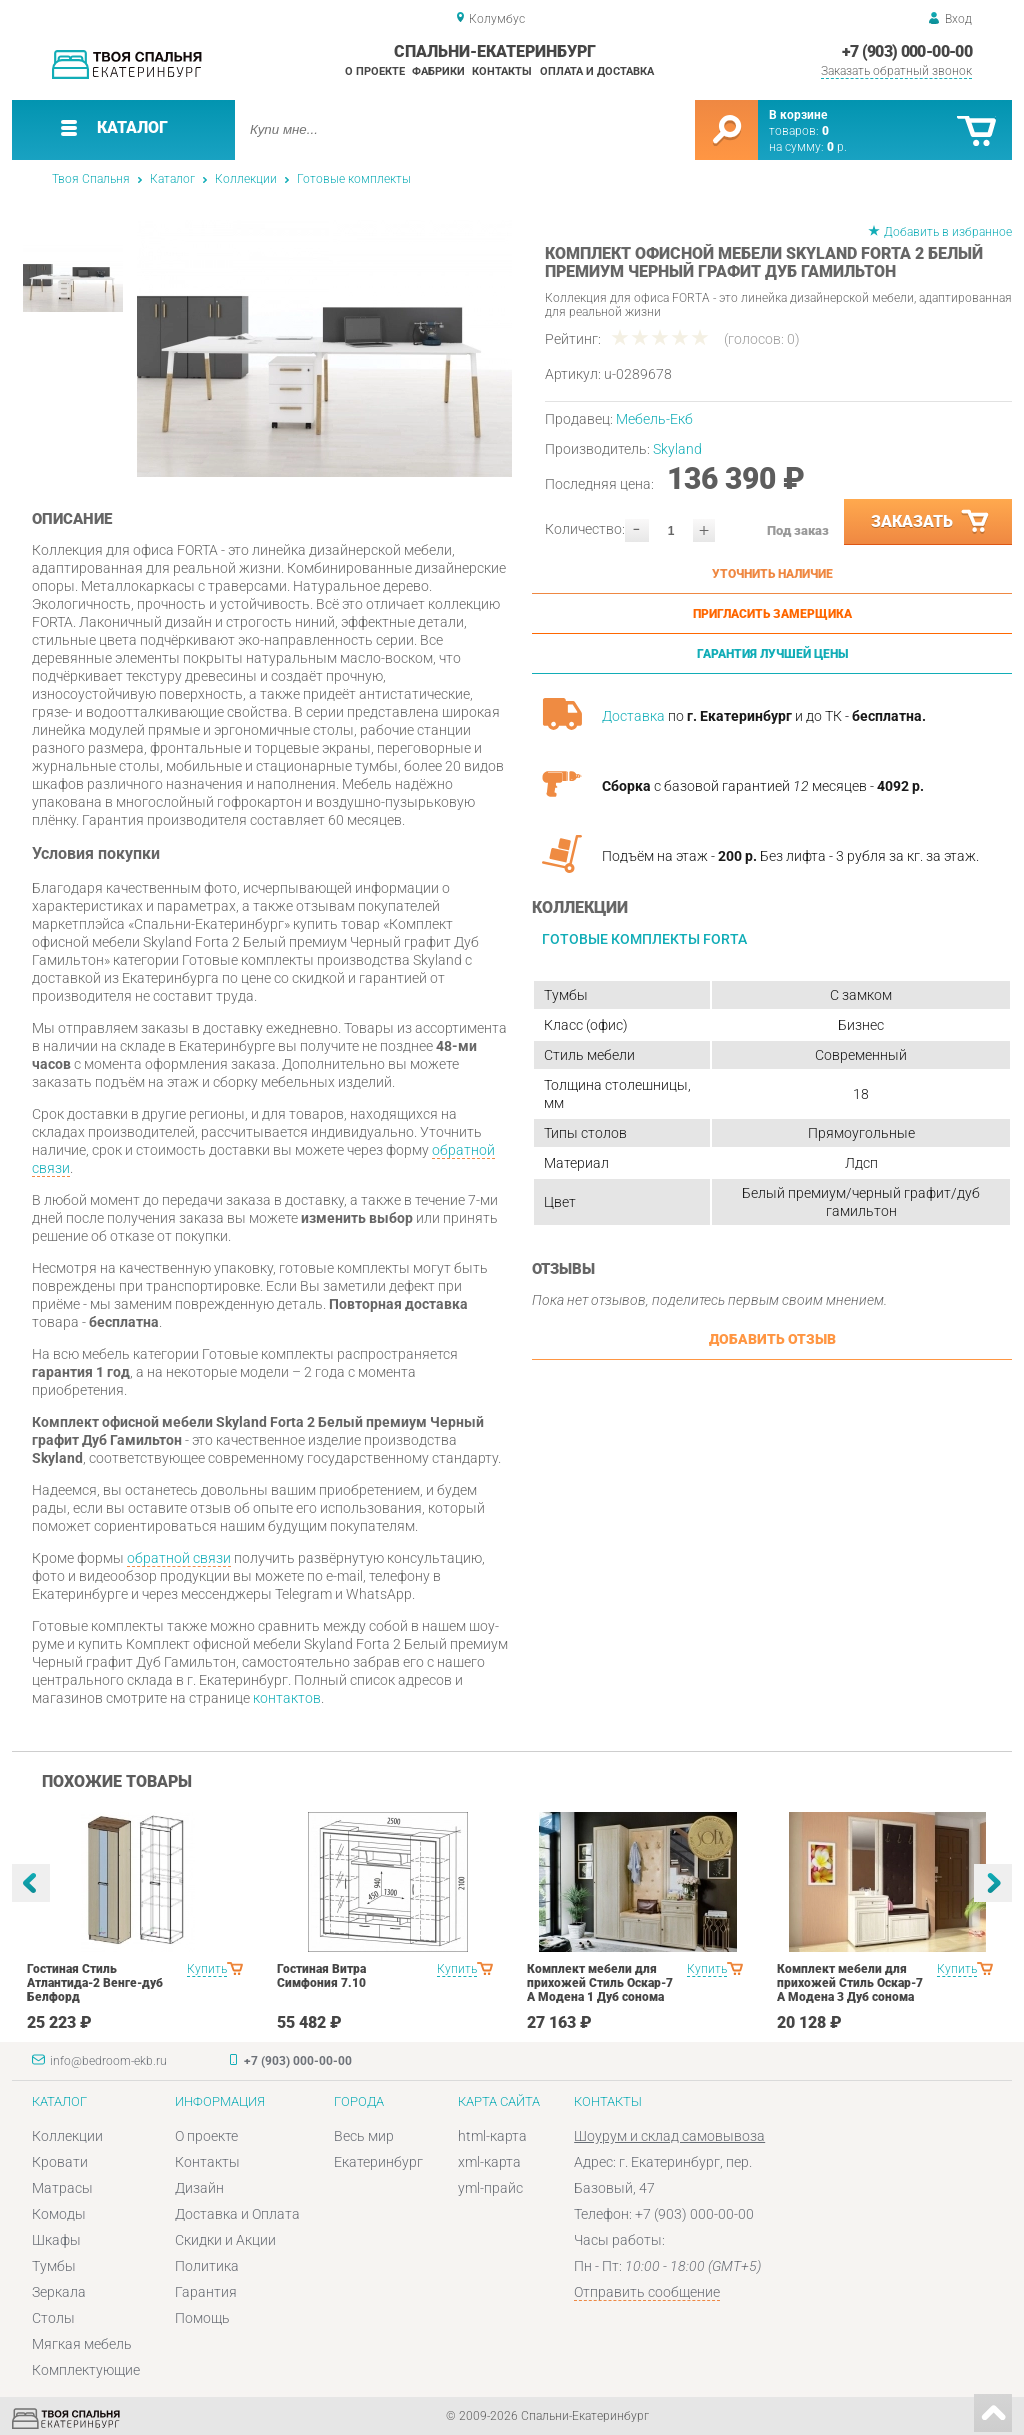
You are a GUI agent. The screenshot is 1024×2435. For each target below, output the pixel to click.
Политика (207, 2266)
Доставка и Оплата (237, 2214)
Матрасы (62, 2188)
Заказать (931, 522)
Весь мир (364, 2136)
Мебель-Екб (654, 419)
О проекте (375, 71)
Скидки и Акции (225, 2240)
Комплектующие (86, 2370)
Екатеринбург (378, 2162)
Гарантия (206, 2292)
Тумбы (54, 2266)
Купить (207, 1969)
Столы (53, 2318)
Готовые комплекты (354, 179)
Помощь (202, 2318)
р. (837, 147)
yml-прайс (490, 2188)
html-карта (492, 2136)
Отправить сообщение (647, 2292)
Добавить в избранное (948, 232)
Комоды (59, 2214)
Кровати (60, 2162)
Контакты (502, 71)
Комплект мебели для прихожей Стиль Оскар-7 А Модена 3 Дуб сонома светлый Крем (850, 1990)
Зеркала (59, 2292)
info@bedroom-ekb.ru (108, 2061)
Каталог (172, 179)
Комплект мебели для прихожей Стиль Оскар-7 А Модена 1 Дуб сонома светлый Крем (600, 1990)
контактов (287, 1698)
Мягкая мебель (82, 2344)
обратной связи (179, 1558)
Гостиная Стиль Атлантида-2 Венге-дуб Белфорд (95, 1983)
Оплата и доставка (597, 71)
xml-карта (489, 2162)
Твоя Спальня (91, 179)
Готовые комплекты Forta (644, 939)
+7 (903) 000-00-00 (907, 51)
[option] (324, 348)
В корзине (798, 115)
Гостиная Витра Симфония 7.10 (321, 1976)
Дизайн (199, 2188)
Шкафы (56, 2240)
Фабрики (438, 71)
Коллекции (246, 179)
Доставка (633, 716)
